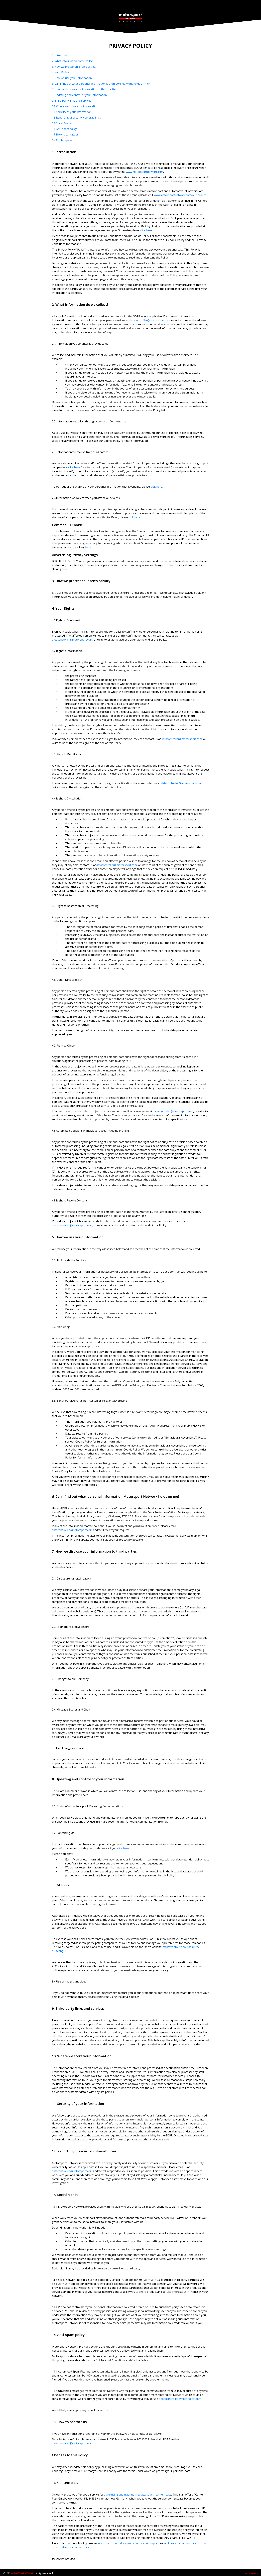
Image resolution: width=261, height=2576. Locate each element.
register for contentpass (74, 2547)
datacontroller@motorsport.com (150, 320)
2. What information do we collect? (73, 61)
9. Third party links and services (71, 100)
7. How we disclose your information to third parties (84, 89)
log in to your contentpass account (185, 2543)
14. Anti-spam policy (64, 129)
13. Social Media (62, 123)
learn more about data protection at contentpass (128, 2543)
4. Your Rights (60, 72)
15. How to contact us (65, 134)
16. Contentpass (62, 140)
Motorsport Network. (23, 2573)
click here (146, 230)
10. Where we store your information (75, 106)
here (88, 547)
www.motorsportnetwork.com (144, 172)
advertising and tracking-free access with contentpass (137, 2494)
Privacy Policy (251, 2573)
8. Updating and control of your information (79, 95)
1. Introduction (61, 55)
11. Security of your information (72, 112)
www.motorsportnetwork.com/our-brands (180, 195)
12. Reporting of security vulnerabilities (76, 117)
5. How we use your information (72, 78)
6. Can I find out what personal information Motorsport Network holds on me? (101, 83)
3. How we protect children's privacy (74, 66)
